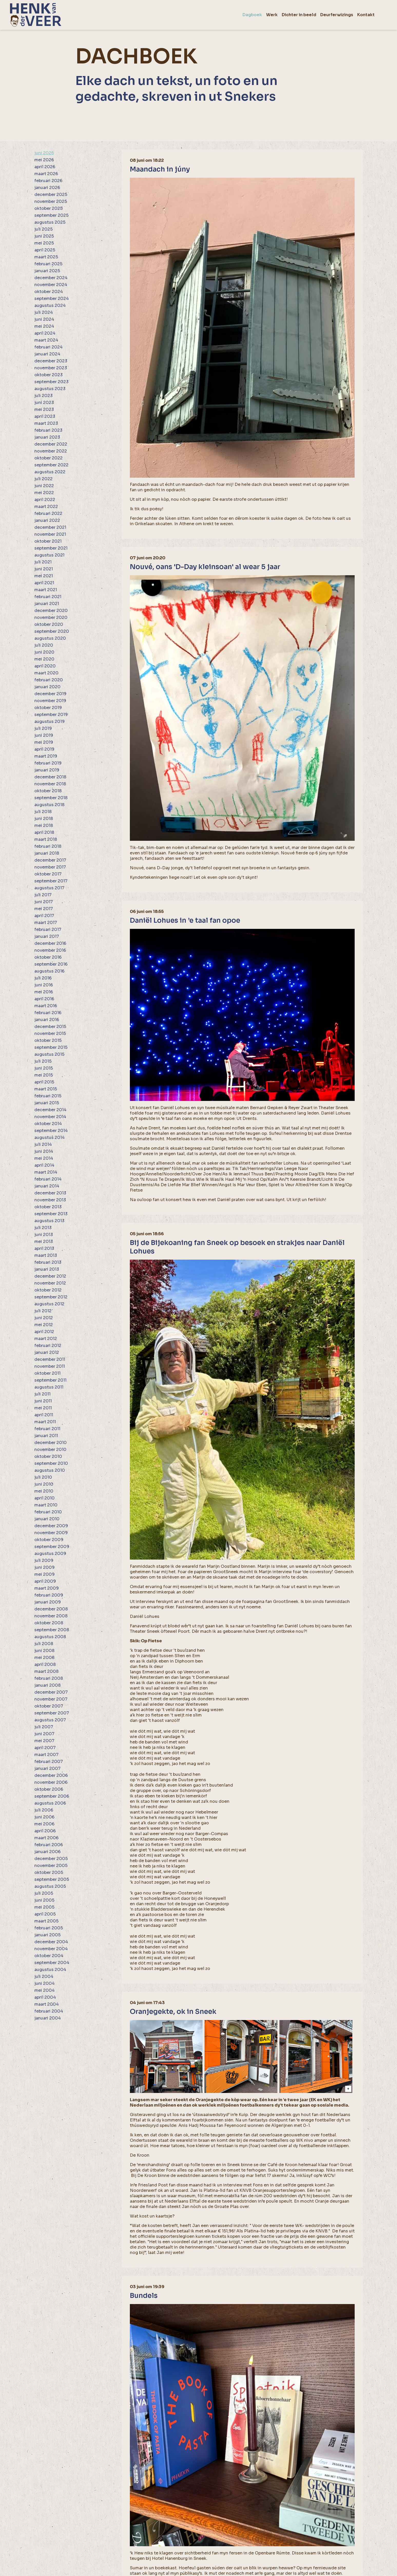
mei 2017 (43, 908)
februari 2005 (48, 1928)
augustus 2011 (48, 1387)
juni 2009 (44, 1567)
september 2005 (51, 1879)
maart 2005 (46, 1921)
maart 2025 (46, 257)
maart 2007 (46, 1754)
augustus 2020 (50, 638)
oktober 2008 (48, 1623)
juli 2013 (43, 1227)
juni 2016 (43, 985)
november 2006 (50, 1782)
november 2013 (50, 1200)
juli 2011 (42, 1394)
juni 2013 (43, 1234)
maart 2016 (45, 1005)
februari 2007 (48, 1761)
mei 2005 (44, 1907)
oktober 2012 (48, 1290)
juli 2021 (43, 562)
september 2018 (50, 797)
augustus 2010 (49, 1470)
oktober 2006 (48, 1789)
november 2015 (50, 1033)
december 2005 (51, 1858)
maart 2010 (45, 1505)
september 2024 (51, 298)
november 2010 (50, 1449)
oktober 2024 (48, 291)
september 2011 (50, 1380)
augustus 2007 (50, 1720)
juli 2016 (43, 978)
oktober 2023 (48, 375)
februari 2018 (47, 846)
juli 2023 (43, 395)
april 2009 (45, 1581)
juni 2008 (44, 1650)
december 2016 (50, 943)
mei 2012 (43, 1324)
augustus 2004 (50, 1969)
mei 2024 (44, 326)
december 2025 (50, 194)
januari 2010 (47, 1519)
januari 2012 (46, 1352)
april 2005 (45, 1914)
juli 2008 (43, 1643)
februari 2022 (48, 513)
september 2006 (51, 1796)
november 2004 (51, 1948)
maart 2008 (46, 1671)
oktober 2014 (48, 1123)
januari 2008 (47, 1685)
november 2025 (50, 201)
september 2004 (51, 1962)
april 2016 (44, 999)
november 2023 (50, 368)
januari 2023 (47, 437)
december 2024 (50, 277)
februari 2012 (47, 1345)
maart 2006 (46, 1838)
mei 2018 (43, 825)
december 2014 (50, 1109)
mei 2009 (44, 1574)
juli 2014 (43, 1144)
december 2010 (50, 1442)
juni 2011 (43, 1401)
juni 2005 (44, 1900)
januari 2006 (47, 1851)
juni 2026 (44, 153)
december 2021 (50, 527)
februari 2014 (48, 1179)
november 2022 (50, 451)
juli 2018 (43, 811)
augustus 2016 (49, 971)
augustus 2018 (49, 804)
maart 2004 (46, 2004)
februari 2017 (47, 929)
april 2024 (44, 333)
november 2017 (50, 867)
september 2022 (51, 465)
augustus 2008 (50, 1636)
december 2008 (51, 1609)
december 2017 (50, 860)
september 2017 (50, 881)
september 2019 (51, 714)
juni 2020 (44, 652)
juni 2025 (44, 236)
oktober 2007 (48, 1706)
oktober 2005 (48, 1872)
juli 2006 (43, 1810)
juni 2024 (44, 319)
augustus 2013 (49, 1220)
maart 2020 (46, 673)
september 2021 (50, 548)
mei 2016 (43, 992)
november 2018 (50, 784)
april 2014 (44, 1165)
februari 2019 (48, 763)
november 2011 (49, 1366)
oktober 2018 (48, 791)
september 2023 (51, 381)
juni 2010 (43, 1484)
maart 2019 (45, 756)
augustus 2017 (49, 888)
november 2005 (50, 1865)
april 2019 (44, 749)
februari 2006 (48, 1844)
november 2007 (50, 1699)
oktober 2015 (48, 1040)
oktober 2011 (47, 1373)
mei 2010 (43, 1491)
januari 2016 (46, 1019)
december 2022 (50, 444)
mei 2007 (44, 1740)
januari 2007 (47, 1768)
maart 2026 (46, 173)
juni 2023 (44, 402)
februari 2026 (48, 180)
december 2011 (49, 1359)
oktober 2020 (48, 624)
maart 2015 (45, 1089)
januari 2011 (46, 1435)
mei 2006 (44, 1824)
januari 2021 (46, 603)
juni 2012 (43, 1317)
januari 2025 (47, 270)
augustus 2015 (49, 1054)
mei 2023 (44, 409)
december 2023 (50, 361)
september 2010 (51, 1463)
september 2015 (50, 1047)
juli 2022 (43, 479)
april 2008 (45, 1664)
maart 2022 (46, 506)
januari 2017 (46, 936)
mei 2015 (43, 1075)
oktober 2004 (48, 1955)
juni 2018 (43, 818)
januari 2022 (47, 520)
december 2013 (50, 1193)
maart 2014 (45, 1172)
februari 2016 (47, 1012)
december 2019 (50, 693)
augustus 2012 (49, 1304)
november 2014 (50, 1116)
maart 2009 (46, 1588)
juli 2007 (43, 1727)
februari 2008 (48, 1678)
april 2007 (45, 1747)
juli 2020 (43, 645)
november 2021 (50, 534)
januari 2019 (46, 770)
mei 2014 (43, 1158)
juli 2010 (43, 1477)
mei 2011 (43, 1408)
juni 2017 (43, 901)
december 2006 (51, 1775)
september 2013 (50, 1213)
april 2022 (44, 499)
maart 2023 (46, 423)
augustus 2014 (49, 1137)
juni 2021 (43, 569)
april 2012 (44, 1331)
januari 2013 (46, 1269)
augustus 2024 (50, 305)
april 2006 (45, 1831)
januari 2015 (46, 1103)
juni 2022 (44, 485)
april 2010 (44, 1498)
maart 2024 (46, 340)
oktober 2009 (48, 1539)
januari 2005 (47, 1935)
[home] (35, 15)
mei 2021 (43, 576)
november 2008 (50, 1616)
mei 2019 (43, 742)
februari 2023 (48, 430)
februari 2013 (47, 1262)
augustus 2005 (50, 1886)
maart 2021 (45, 589)
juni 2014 (43, 1151)
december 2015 (50, 1026)
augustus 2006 (50, 1803)
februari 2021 (47, 596)
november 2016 (50, 950)
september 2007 (51, 1713)
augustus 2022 (49, 472)
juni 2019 (43, 735)
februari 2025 (48, 264)
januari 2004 (47, 2018)
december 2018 (50, 777)
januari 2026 (47, 187)
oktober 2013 (48, 1207)
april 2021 (44, 583)
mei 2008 (44, 1657)
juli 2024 (43, 312)
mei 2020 (44, 659)
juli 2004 (43, 1976)
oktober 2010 (48, 1456)
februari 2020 (48, 680)
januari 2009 (47, 1602)
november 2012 (50, 1283)
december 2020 (51, 610)
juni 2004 (44, 1983)
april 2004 (45, 1997)
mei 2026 (44, 160)
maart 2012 (45, 1338)
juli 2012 (43, 1311)
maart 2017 (45, 922)
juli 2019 (43, 728)
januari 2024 (47, 354)
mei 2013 (43, 1241)
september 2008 (51, 1630)
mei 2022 (44, 492)
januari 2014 (46, 1186)
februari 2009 (48, 1595)
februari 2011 (47, 1428)
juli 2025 (43, 229)
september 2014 (51, 1130)
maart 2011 (45, 1421)
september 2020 (51, 631)
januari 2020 (47, 687)
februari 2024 (48, 347)
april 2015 (44, 1082)
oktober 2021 (48, 541)
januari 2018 (46, 853)
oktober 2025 (48, 208)
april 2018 (44, 832)
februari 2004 (48, 2011)
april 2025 (44, 250)
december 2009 (51, 1525)
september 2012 (50, 1297)
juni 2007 (44, 1734)
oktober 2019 (48, 707)
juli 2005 (43, 1893)
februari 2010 (48, 1512)
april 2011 (43, 1415)
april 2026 (44, 166)
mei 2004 (44, 1990)
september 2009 (51, 1546)
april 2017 (44, 915)
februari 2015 (47, 1096)
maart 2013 (45, 1255)
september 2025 (51, 215)
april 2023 (44, 416)
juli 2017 (43, 895)
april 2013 (44, 1248)
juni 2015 (43, 1068)
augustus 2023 (49, 388)
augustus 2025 (49, 222)
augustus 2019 (49, 721)
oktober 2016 (48, 957)
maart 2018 (45, 839)
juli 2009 (43, 1560)
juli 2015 (43, 1061)
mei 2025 (44, 243)
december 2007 (51, 1692)
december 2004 (51, 1942)
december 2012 (50, 1276)
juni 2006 (44, 1817)
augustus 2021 (49, 555)
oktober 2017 (48, 874)
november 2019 (50, 700)
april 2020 (45, 666)
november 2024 (50, 284)
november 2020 (50, 617)
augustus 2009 (50, 1553)
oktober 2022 (48, 458)
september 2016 (50, 964)
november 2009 (51, 1532)
